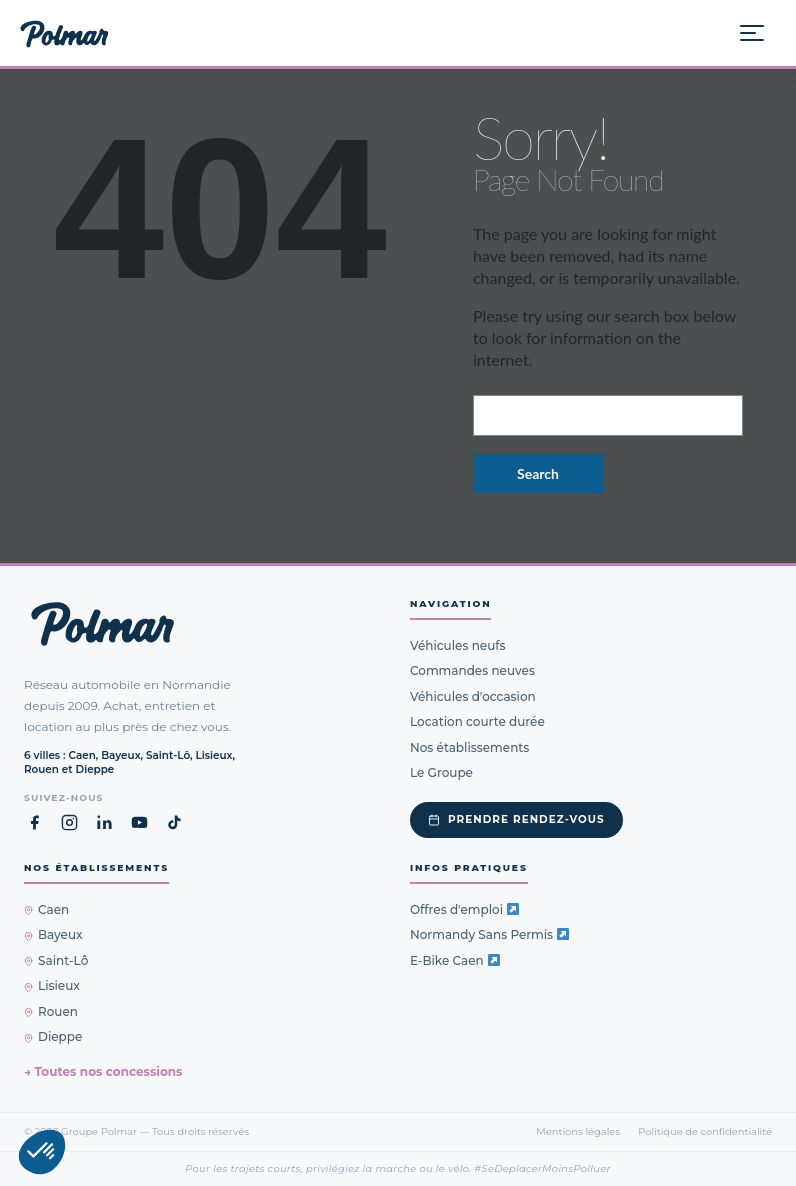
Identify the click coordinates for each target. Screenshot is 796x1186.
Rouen (51, 1011)
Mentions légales (578, 1131)
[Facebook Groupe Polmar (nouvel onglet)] (34, 822)
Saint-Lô (56, 960)
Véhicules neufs (458, 645)
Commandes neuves (472, 670)
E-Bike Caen (455, 960)
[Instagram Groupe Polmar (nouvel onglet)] (69, 822)
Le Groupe (441, 772)
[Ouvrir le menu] (760, 33)
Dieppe (53, 1036)
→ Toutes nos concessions (103, 1071)
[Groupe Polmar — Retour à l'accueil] (102, 624)
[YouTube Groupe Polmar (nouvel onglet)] (139, 822)
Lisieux (52, 985)
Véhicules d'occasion (473, 696)
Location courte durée (477, 721)
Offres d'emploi (464, 909)
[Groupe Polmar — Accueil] (64, 33)
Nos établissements (469, 747)
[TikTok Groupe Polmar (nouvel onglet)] (174, 822)
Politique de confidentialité (705, 1131)
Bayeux (53, 934)
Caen (46, 909)
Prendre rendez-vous (516, 819)
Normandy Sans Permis (489, 934)
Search (538, 473)
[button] (42, 1152)
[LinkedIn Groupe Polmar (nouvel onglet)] (104, 822)
